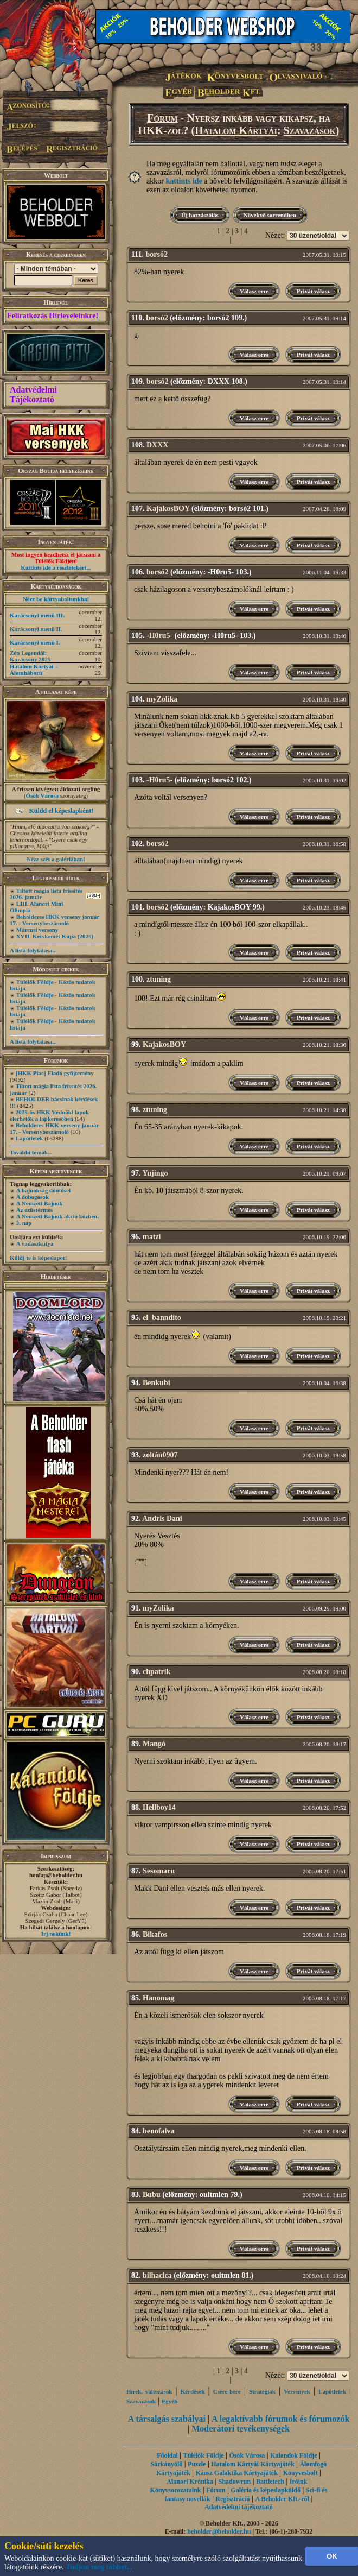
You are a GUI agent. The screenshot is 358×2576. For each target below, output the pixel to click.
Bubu (152, 2194)
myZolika (162, 699)
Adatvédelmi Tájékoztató (33, 394)
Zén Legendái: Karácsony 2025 (30, 655)
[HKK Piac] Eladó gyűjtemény (55, 1073)
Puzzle (197, 2464)
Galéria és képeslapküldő (266, 2490)
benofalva (158, 2131)
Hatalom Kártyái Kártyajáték (252, 2464)
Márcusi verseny (37, 929)
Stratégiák (262, 2391)
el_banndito (162, 1318)
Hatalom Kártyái (236, 130)
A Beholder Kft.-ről (282, 2499)
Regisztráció (232, 2499)
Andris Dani (162, 1518)
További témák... (31, 1152)
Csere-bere (227, 2391)
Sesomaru (159, 1871)
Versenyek (297, 2391)
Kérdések (193, 2391)
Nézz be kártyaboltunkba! (56, 599)
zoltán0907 (160, 1455)
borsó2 (156, 254)
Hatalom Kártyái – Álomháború (34, 669)
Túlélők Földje (203, 2455)
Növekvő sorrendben (270, 215)
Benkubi (156, 1383)
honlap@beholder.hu (55, 1875)
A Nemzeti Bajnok (39, 1203)
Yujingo (155, 1173)
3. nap (24, 1223)
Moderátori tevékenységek (240, 2428)
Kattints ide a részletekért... (56, 567)
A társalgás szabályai (167, 2418)
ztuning (158, 979)
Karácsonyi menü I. (35, 642)
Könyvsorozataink (175, 2490)
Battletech (270, 2481)
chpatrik (156, 1672)
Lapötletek (29, 1138)
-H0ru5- (159, 636)
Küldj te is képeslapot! (38, 1257)
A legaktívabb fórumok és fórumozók (280, 2418)
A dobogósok (32, 1197)
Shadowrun (235, 2481)
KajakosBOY (168, 508)
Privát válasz (313, 291)
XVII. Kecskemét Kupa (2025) (54, 936)
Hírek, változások (149, 2391)
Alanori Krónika (190, 2481)
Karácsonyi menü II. (36, 629)
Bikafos (155, 1934)
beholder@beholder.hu (219, 2531)
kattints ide (183, 181)
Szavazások (310, 130)
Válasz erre (254, 291)
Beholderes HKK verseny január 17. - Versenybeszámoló (54, 919)
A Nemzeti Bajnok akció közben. (57, 1216)
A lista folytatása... (33, 950)
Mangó (154, 1744)
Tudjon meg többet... (99, 2567)
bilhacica (157, 2275)
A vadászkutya (35, 1243)
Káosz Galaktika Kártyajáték (237, 2473)
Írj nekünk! (56, 1933)
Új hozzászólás (200, 215)
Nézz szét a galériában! (56, 859)
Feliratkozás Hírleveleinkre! (52, 316)
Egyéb (169, 2401)
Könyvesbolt (300, 2473)
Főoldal (167, 2455)
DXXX (157, 445)
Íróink (299, 2481)
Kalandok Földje (293, 2455)
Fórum (162, 118)
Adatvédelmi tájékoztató (238, 2507)
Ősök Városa (42, 795)
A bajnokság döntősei (43, 1190)
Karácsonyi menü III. (37, 615)
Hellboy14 (159, 1807)
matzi (152, 1237)
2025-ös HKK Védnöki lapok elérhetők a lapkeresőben (49, 1115)
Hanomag (158, 1998)
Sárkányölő (167, 2464)
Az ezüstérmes (34, 1210)
